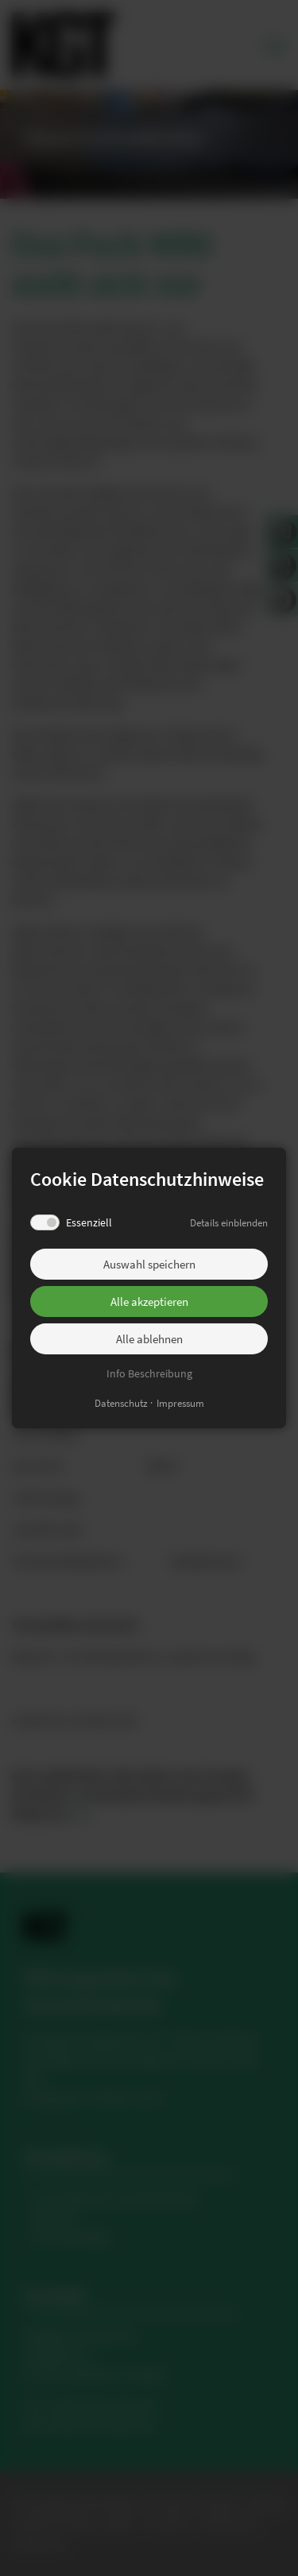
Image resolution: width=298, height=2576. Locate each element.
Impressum (180, 1403)
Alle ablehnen (149, 1338)
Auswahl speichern (149, 1264)
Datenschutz (121, 1403)
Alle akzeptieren (149, 1301)
